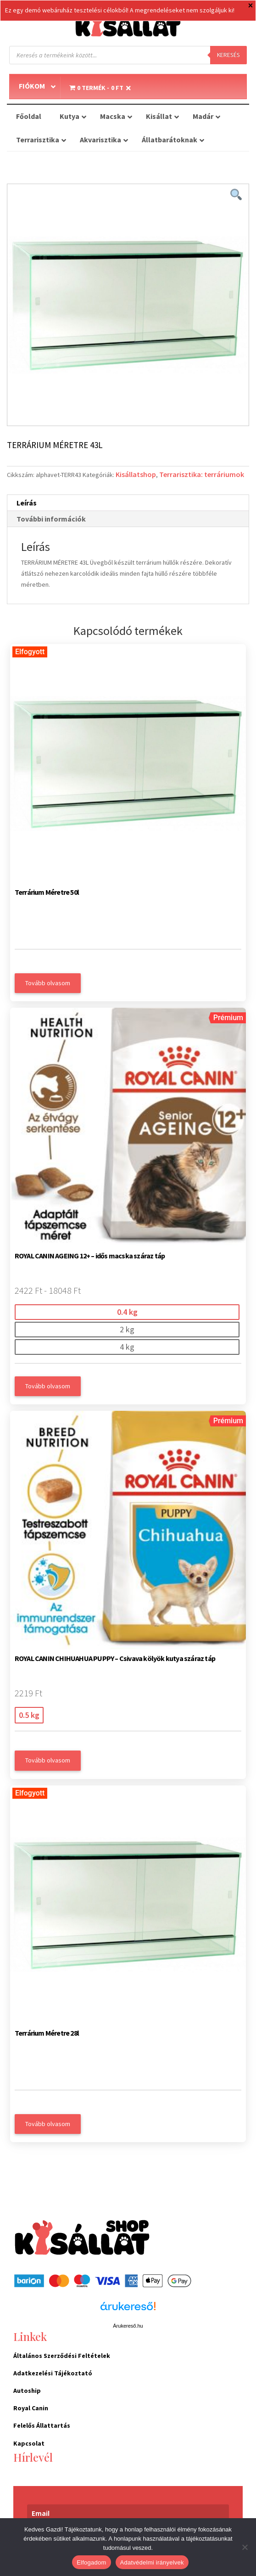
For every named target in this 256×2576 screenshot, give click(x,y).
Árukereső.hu (128, 2326)
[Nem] (244, 2547)
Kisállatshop (136, 474)
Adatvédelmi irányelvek (152, 2562)
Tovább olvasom (47, 983)
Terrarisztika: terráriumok (201, 474)
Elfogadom (91, 2562)
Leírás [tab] (27, 502)
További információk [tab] (51, 518)
